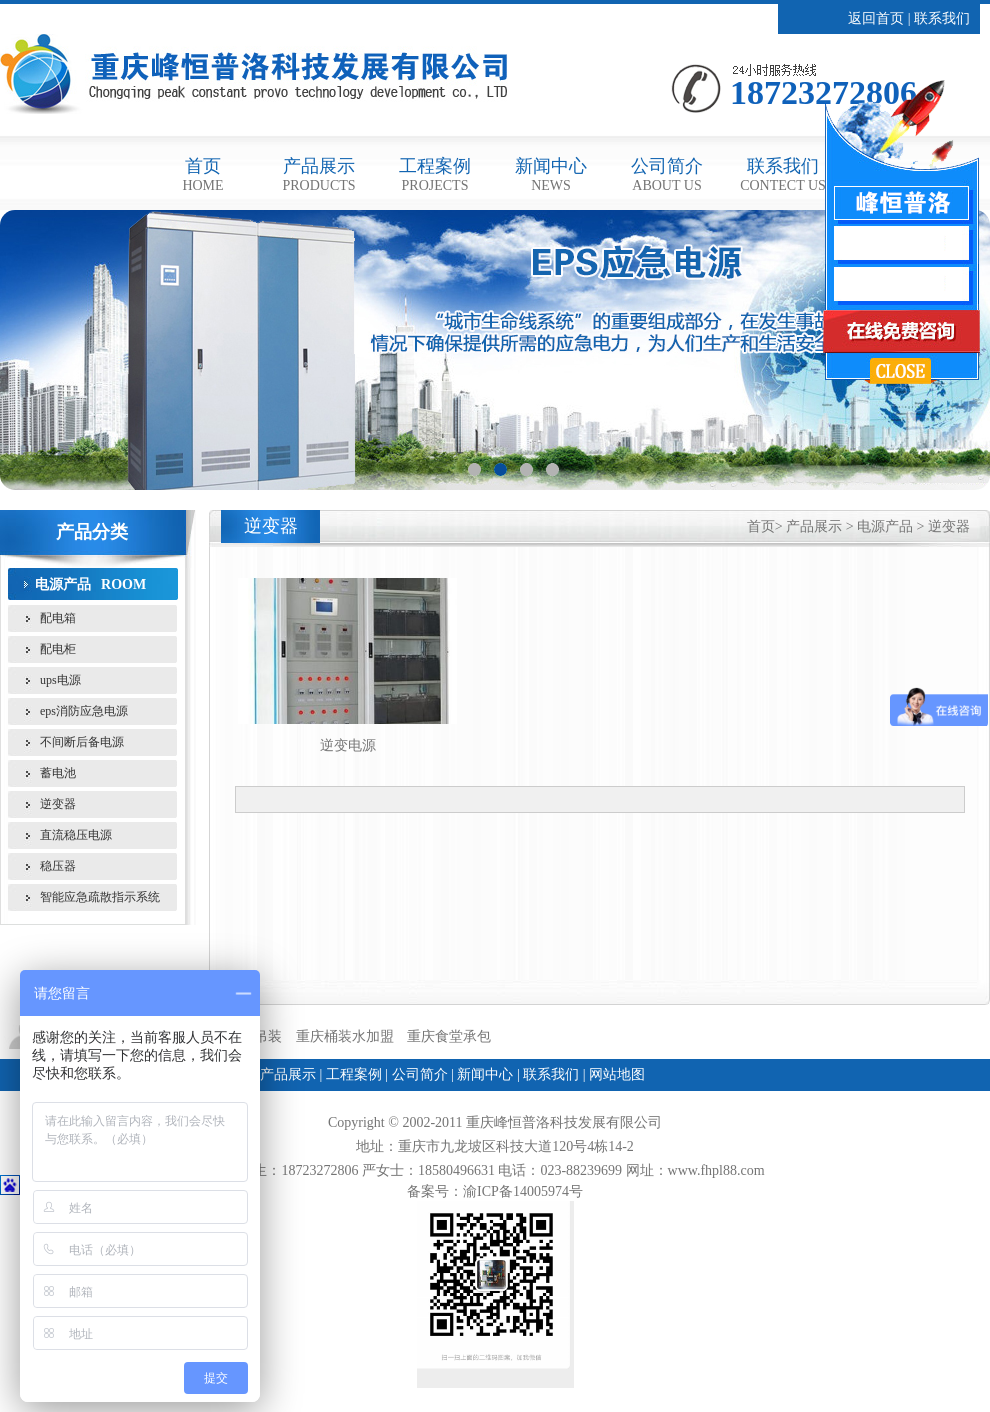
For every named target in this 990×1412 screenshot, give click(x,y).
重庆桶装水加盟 (345, 1036)
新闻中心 (551, 174)
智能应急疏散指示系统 (100, 897)
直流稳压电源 (76, 835)
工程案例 (435, 174)
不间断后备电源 (82, 742)
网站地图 (617, 1074)
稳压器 (58, 866)
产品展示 (318, 174)
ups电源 (60, 680)
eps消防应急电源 (84, 711)
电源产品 (63, 584)
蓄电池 (58, 773)
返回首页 (876, 18)
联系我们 (942, 18)
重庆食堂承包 (449, 1036)
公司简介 (667, 174)
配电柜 (58, 649)
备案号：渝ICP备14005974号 (495, 1191)
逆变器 (58, 804)
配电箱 (58, 618)
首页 (202, 174)
